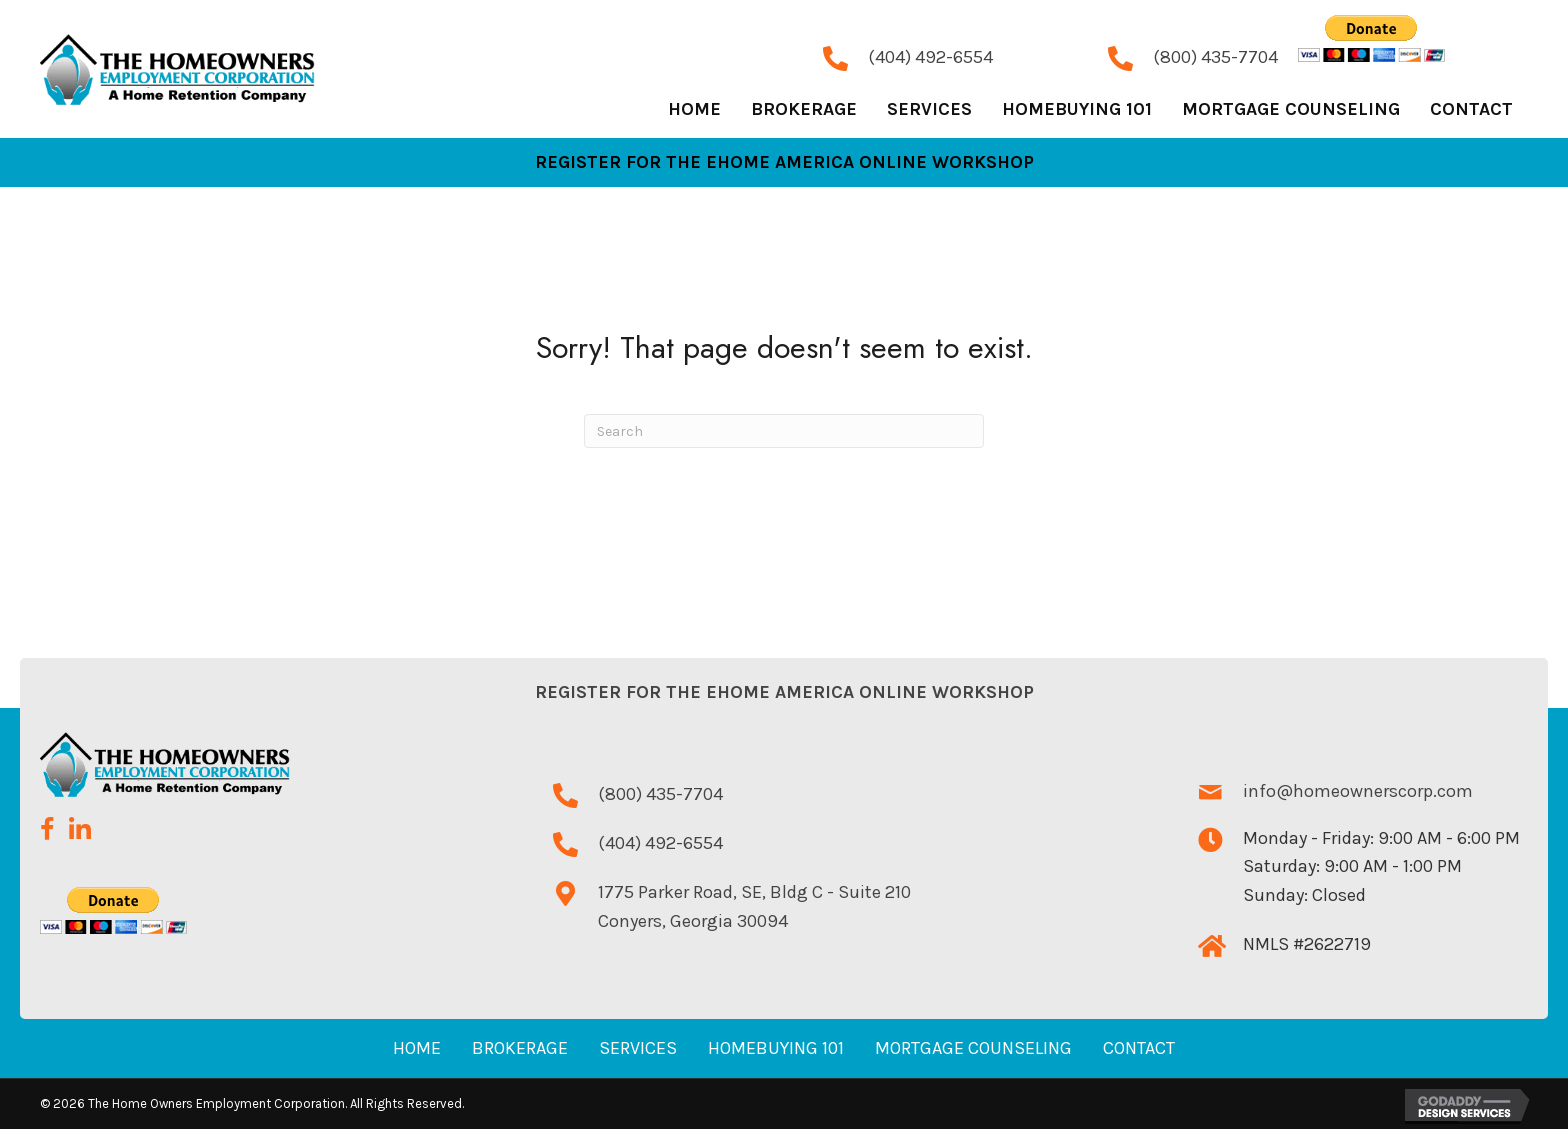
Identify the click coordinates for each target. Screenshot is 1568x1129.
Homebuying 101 (776, 1048)
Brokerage (520, 1048)
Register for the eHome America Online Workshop (784, 692)
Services (638, 1048)
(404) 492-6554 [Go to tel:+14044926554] (930, 57)
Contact (1139, 1048)
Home (417, 1048)
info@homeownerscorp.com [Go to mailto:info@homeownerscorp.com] (1358, 791)
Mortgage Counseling (973, 1048)
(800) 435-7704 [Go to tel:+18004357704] (1215, 57)
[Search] (784, 431)
